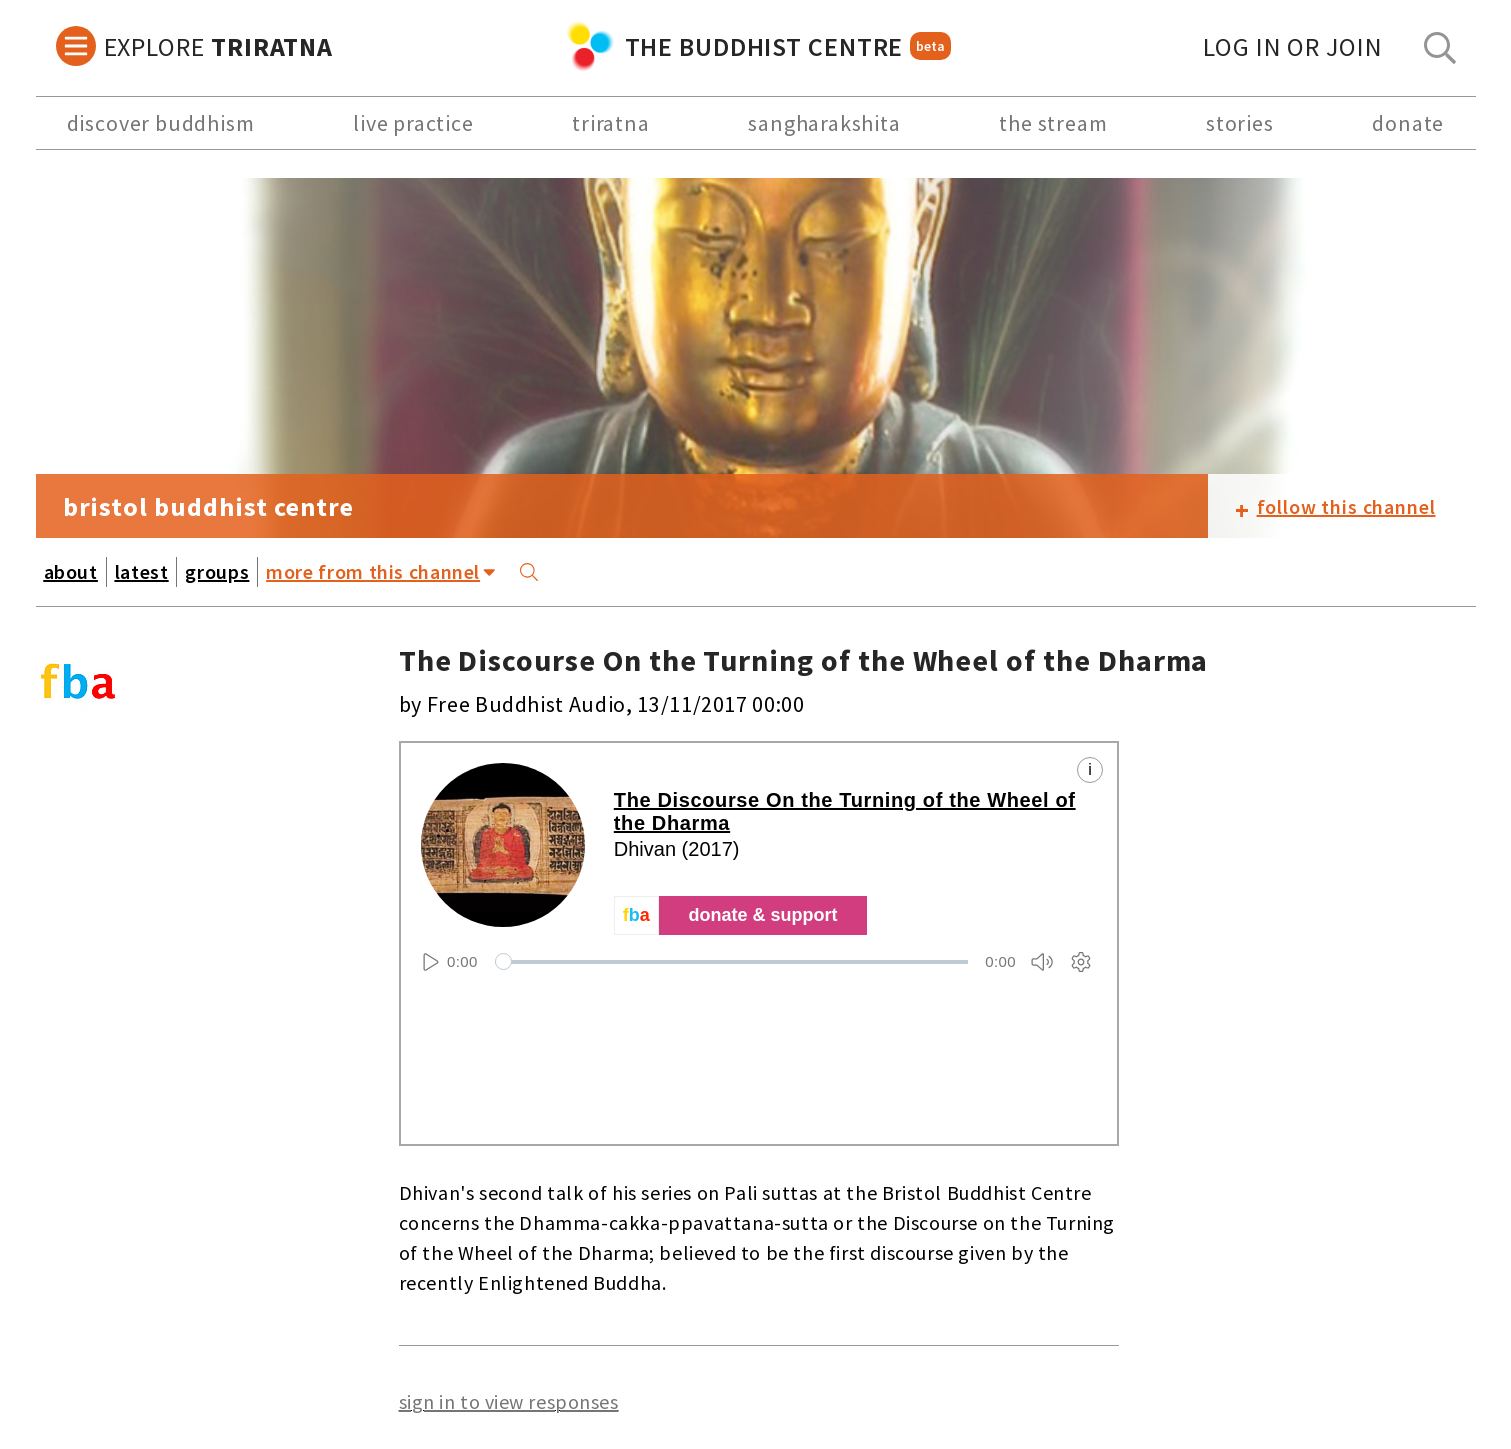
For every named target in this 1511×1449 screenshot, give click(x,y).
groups (217, 571)
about (71, 571)
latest (142, 571)
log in (1292, 46)
